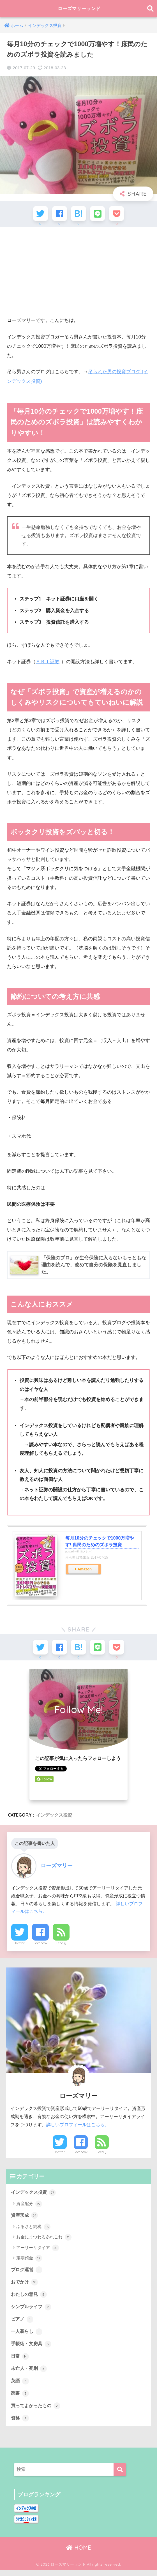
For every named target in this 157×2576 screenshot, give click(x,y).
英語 (20, 2386)
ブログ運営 (27, 2273)
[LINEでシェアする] (99, 214)
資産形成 (25, 2218)
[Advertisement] (78, 273)
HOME (78, 2553)
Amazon (85, 1571)
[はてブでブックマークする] (78, 214)
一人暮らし (27, 2336)
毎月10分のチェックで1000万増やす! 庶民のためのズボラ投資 (99, 1543)
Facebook (40, 1946)
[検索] (120, 2475)
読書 (20, 2398)
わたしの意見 (30, 2298)
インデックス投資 (54, 1818)
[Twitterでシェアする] (37, 214)
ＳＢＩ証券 (47, 663)
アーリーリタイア (37, 2251)
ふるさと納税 (33, 2230)
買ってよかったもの (37, 2411)
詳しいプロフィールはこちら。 (77, 2128)
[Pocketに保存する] (120, 214)
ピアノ (22, 2323)
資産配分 (29, 2207)
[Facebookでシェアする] (58, 214)
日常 (20, 2361)
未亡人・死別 (30, 2373)
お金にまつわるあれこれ (43, 2241)
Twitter (20, 1946)
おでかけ (25, 2285)
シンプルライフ (32, 2311)
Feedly (61, 1946)
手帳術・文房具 (32, 2348)
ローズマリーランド (79, 8)
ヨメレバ (85, 1553)
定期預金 (29, 2262)
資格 (20, 2423)
